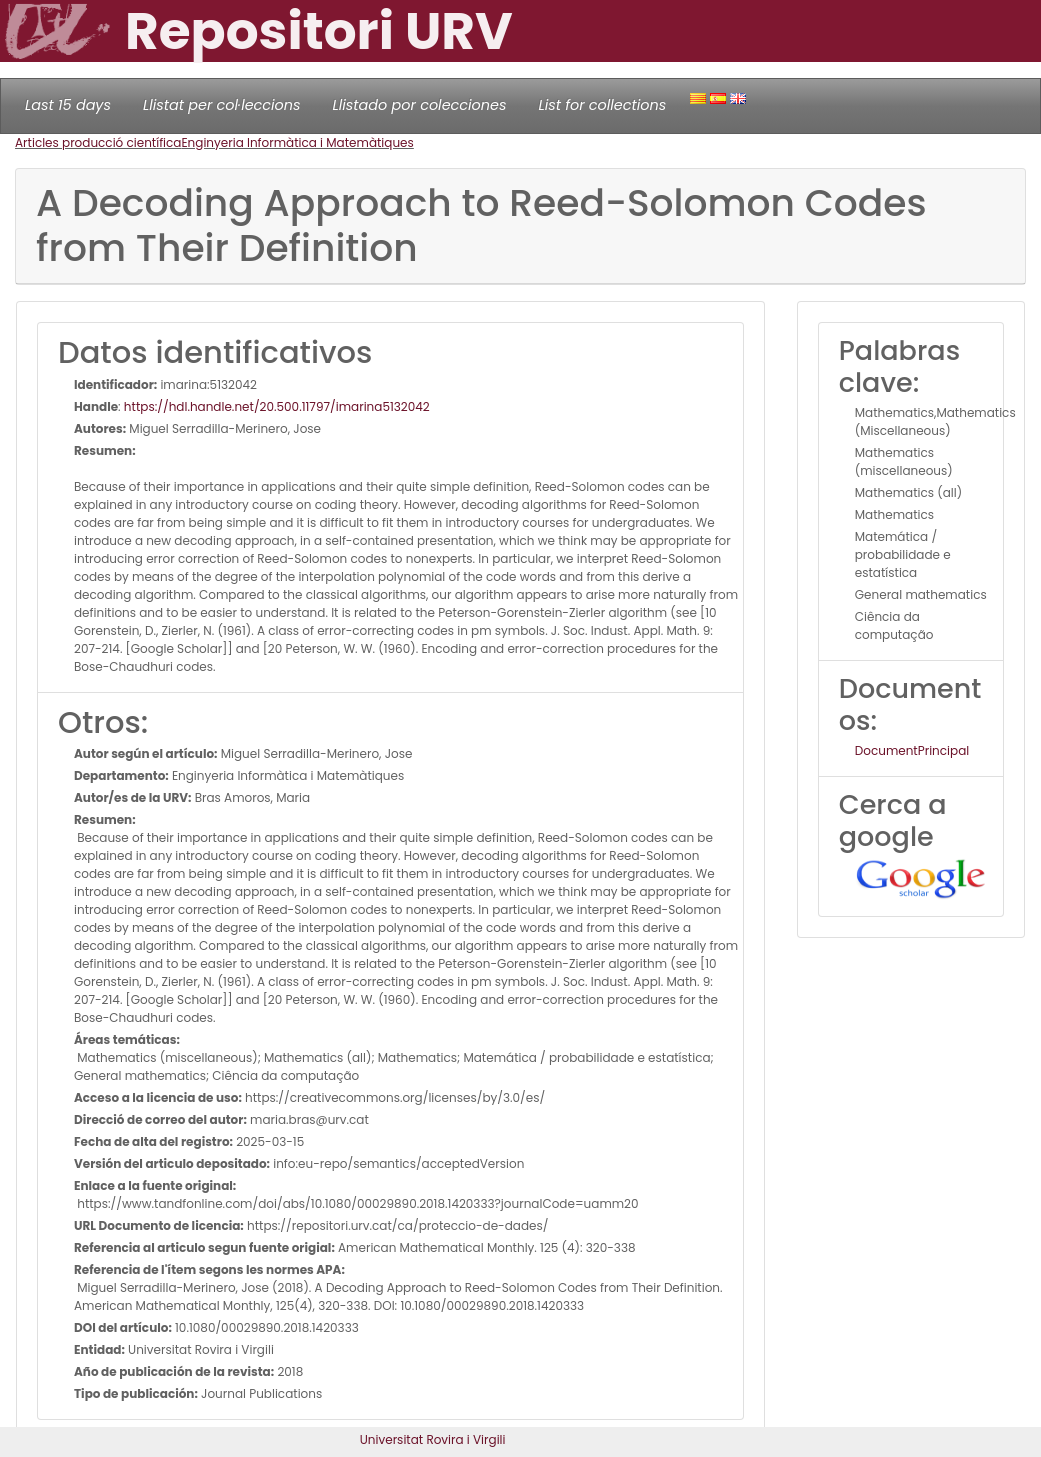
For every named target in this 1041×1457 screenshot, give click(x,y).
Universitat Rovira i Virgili (433, 1439)
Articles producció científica (98, 142)
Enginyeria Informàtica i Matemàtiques (297, 142)
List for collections (602, 105)
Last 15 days (68, 105)
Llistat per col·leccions (222, 105)
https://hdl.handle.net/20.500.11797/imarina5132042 (277, 406)
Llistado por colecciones (420, 105)
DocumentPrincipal (912, 750)
